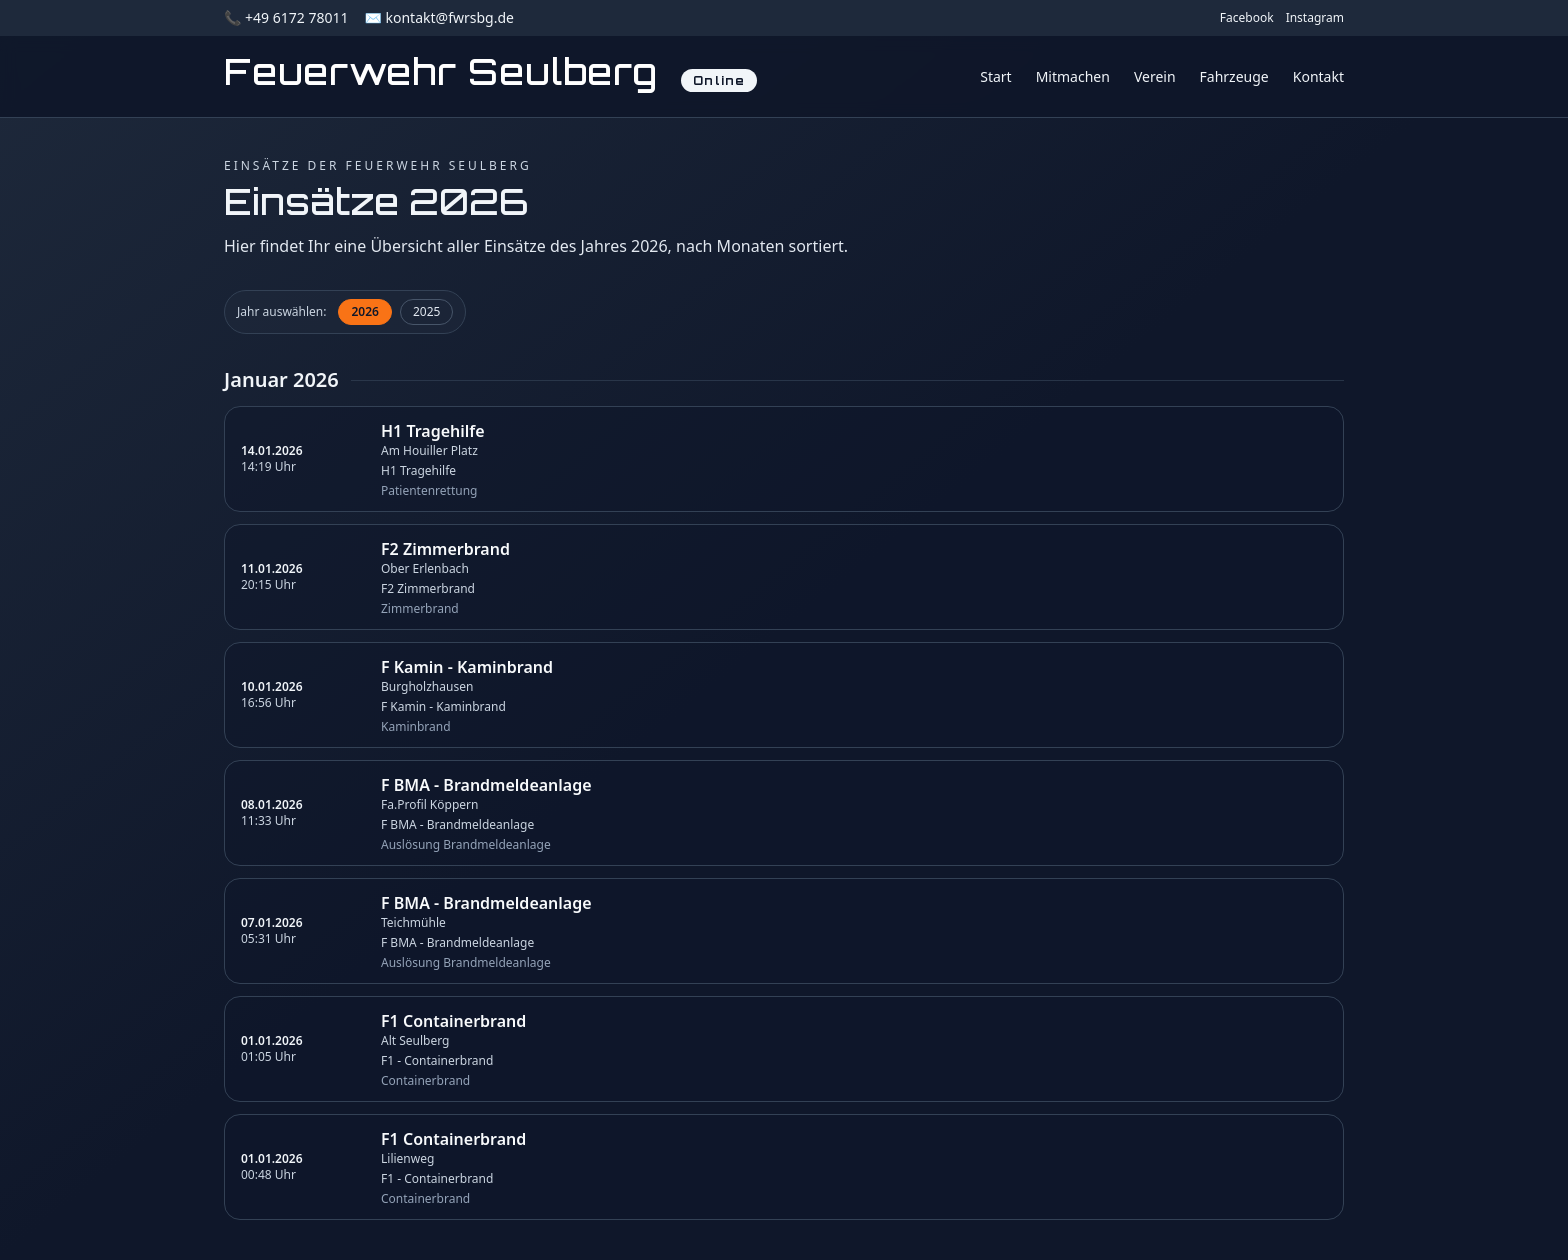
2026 (364, 311)
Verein (1155, 76)
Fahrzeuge (1234, 76)
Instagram (1315, 18)
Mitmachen (1073, 76)
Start (995, 76)
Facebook (1247, 18)
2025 (426, 311)
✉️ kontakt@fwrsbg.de (438, 17)
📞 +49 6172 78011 (286, 17)
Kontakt (1318, 76)
